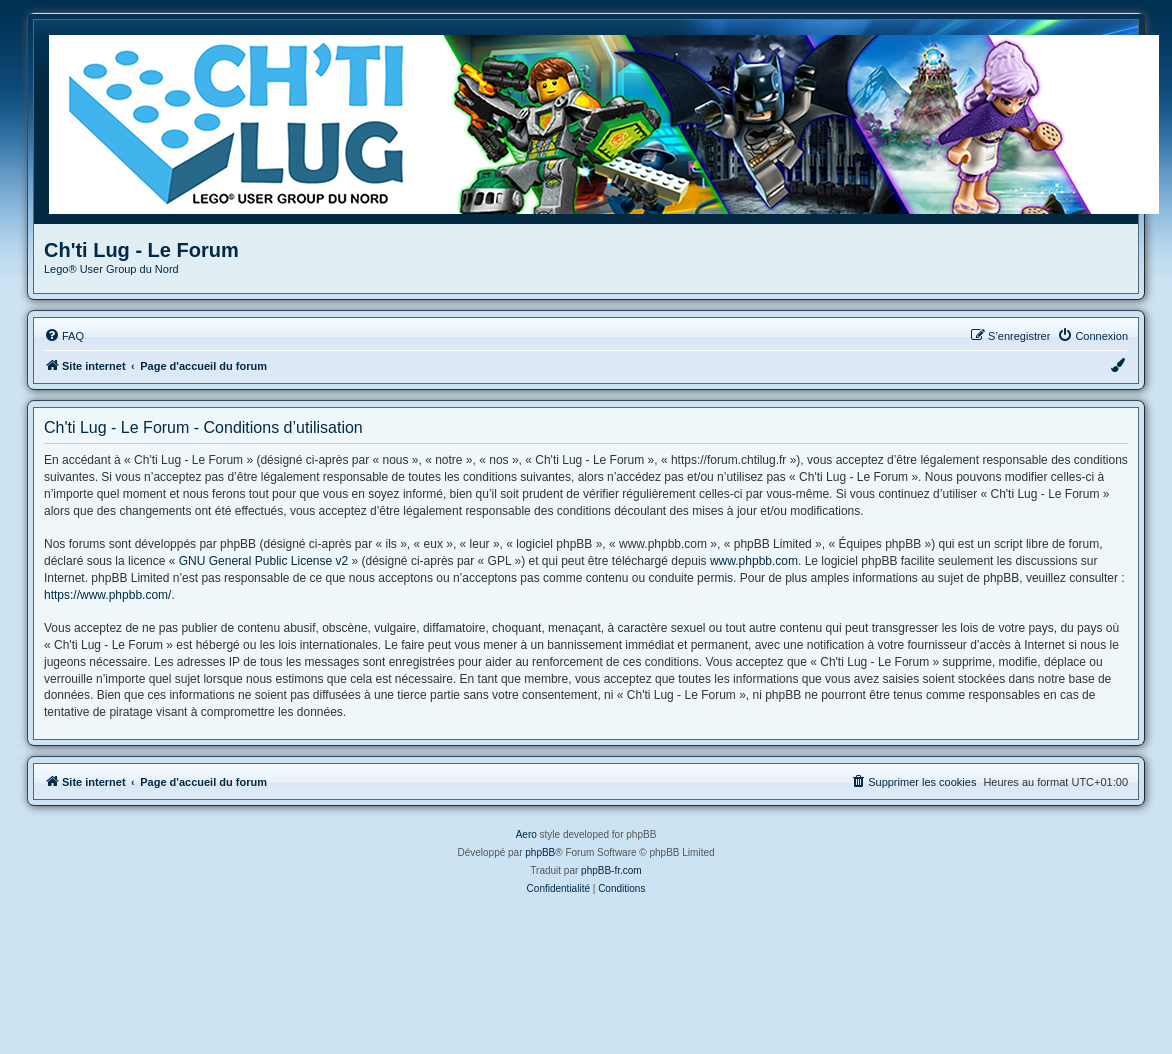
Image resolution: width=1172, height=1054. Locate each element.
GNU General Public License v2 (263, 561)
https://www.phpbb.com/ (107, 595)
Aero (526, 834)
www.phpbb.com (754, 561)
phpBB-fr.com (611, 870)
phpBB (540, 852)
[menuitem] (64, 336)
